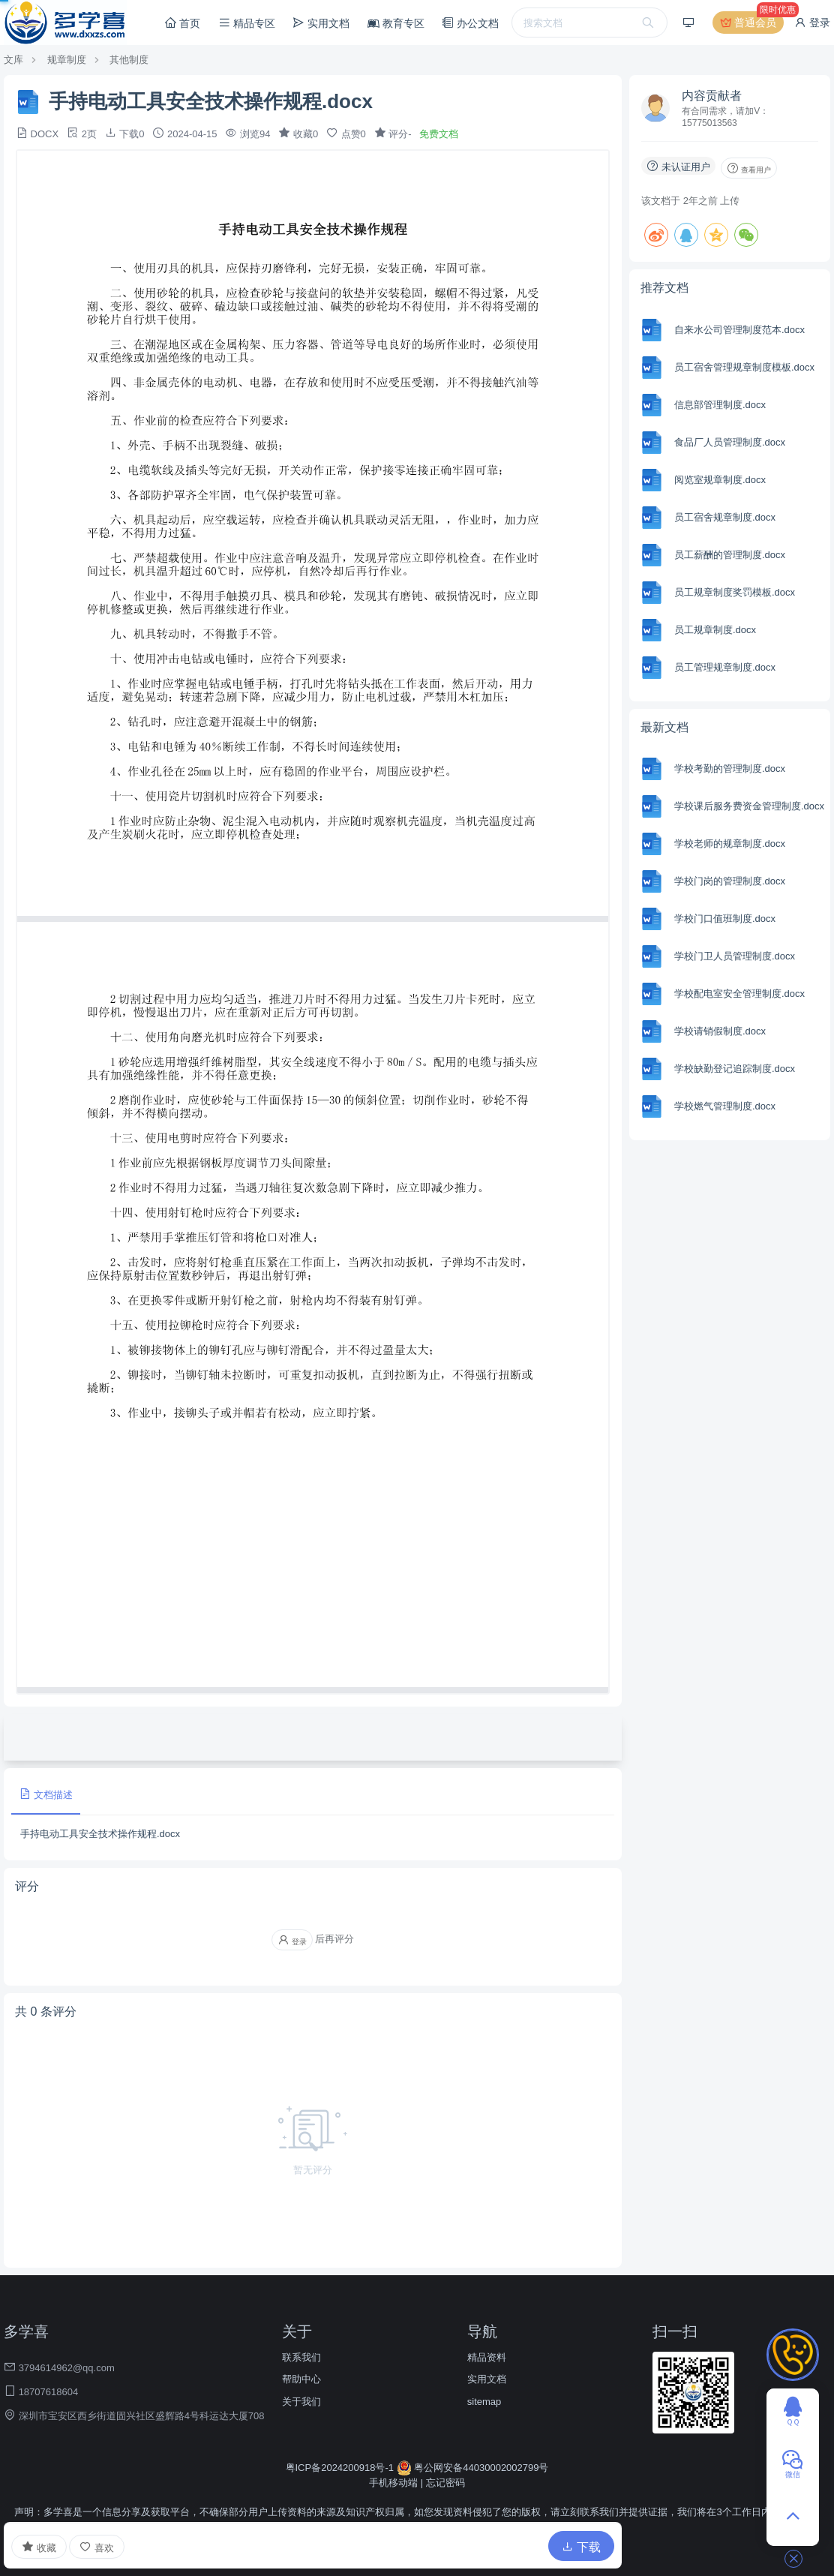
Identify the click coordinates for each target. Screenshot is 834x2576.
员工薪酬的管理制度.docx (729, 554)
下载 (581, 2547)
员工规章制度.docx (715, 629)
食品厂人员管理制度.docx (729, 442)
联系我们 (301, 2357)
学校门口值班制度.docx (725, 918)
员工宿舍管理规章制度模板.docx (744, 367)
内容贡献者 (712, 95)
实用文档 (321, 23)
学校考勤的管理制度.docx (729, 768)
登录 (812, 23)
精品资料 (486, 2357)
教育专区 (396, 23)
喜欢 (97, 2547)
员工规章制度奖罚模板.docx (734, 592)
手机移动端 (393, 2482)
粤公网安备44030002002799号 (473, 2467)
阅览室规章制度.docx (720, 479)
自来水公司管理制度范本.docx (739, 329)
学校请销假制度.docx (720, 1031)
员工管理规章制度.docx (725, 667)
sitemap (484, 2401)
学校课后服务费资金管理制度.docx (749, 806)
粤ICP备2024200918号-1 (341, 2467)
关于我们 (301, 2401)
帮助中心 (301, 2379)
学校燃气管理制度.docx (725, 1106)
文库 (13, 59)
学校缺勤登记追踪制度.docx (734, 1068)
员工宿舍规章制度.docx (725, 517)
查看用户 (749, 168)
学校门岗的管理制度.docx (729, 881)
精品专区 (246, 23)
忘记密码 (445, 2482)
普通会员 (751, 22)
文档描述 (46, 1794)
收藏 (39, 2546)
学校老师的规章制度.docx (729, 843)
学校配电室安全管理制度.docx (739, 993)
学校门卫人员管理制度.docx (734, 956)
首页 (182, 23)
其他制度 (129, 59)
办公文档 (470, 23)
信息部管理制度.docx (720, 404)
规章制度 (66, 59)
